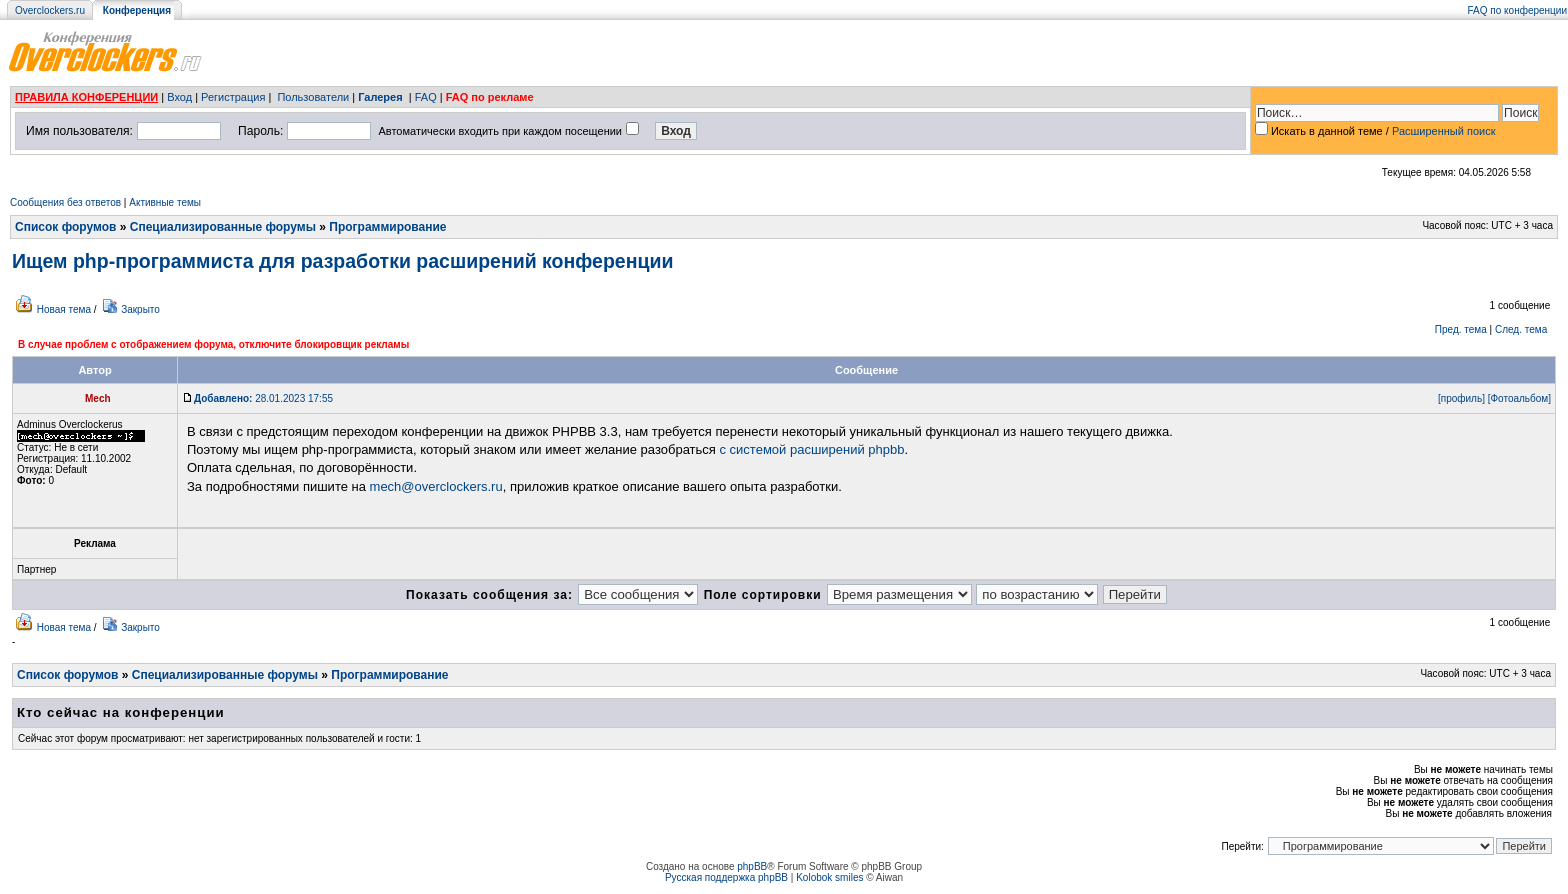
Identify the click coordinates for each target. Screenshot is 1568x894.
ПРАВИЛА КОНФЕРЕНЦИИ (86, 97)
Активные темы (165, 202)
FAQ (426, 97)
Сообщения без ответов (65, 202)
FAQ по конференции (1517, 10)
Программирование (387, 227)
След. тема (1521, 329)
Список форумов (65, 227)
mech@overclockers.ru (436, 486)
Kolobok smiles (829, 877)
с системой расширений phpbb (811, 449)
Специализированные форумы (223, 227)
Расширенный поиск (1444, 131)
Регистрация (233, 97)
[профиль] (1461, 398)
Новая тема (64, 309)
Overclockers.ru (50, 10)
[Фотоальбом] (1519, 398)
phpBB (752, 866)
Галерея (380, 97)
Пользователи (313, 97)
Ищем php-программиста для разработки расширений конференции (342, 261)
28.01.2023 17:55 (263, 398)
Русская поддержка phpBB (726, 877)
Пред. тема (1461, 329)
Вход (179, 97)
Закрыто (140, 309)
